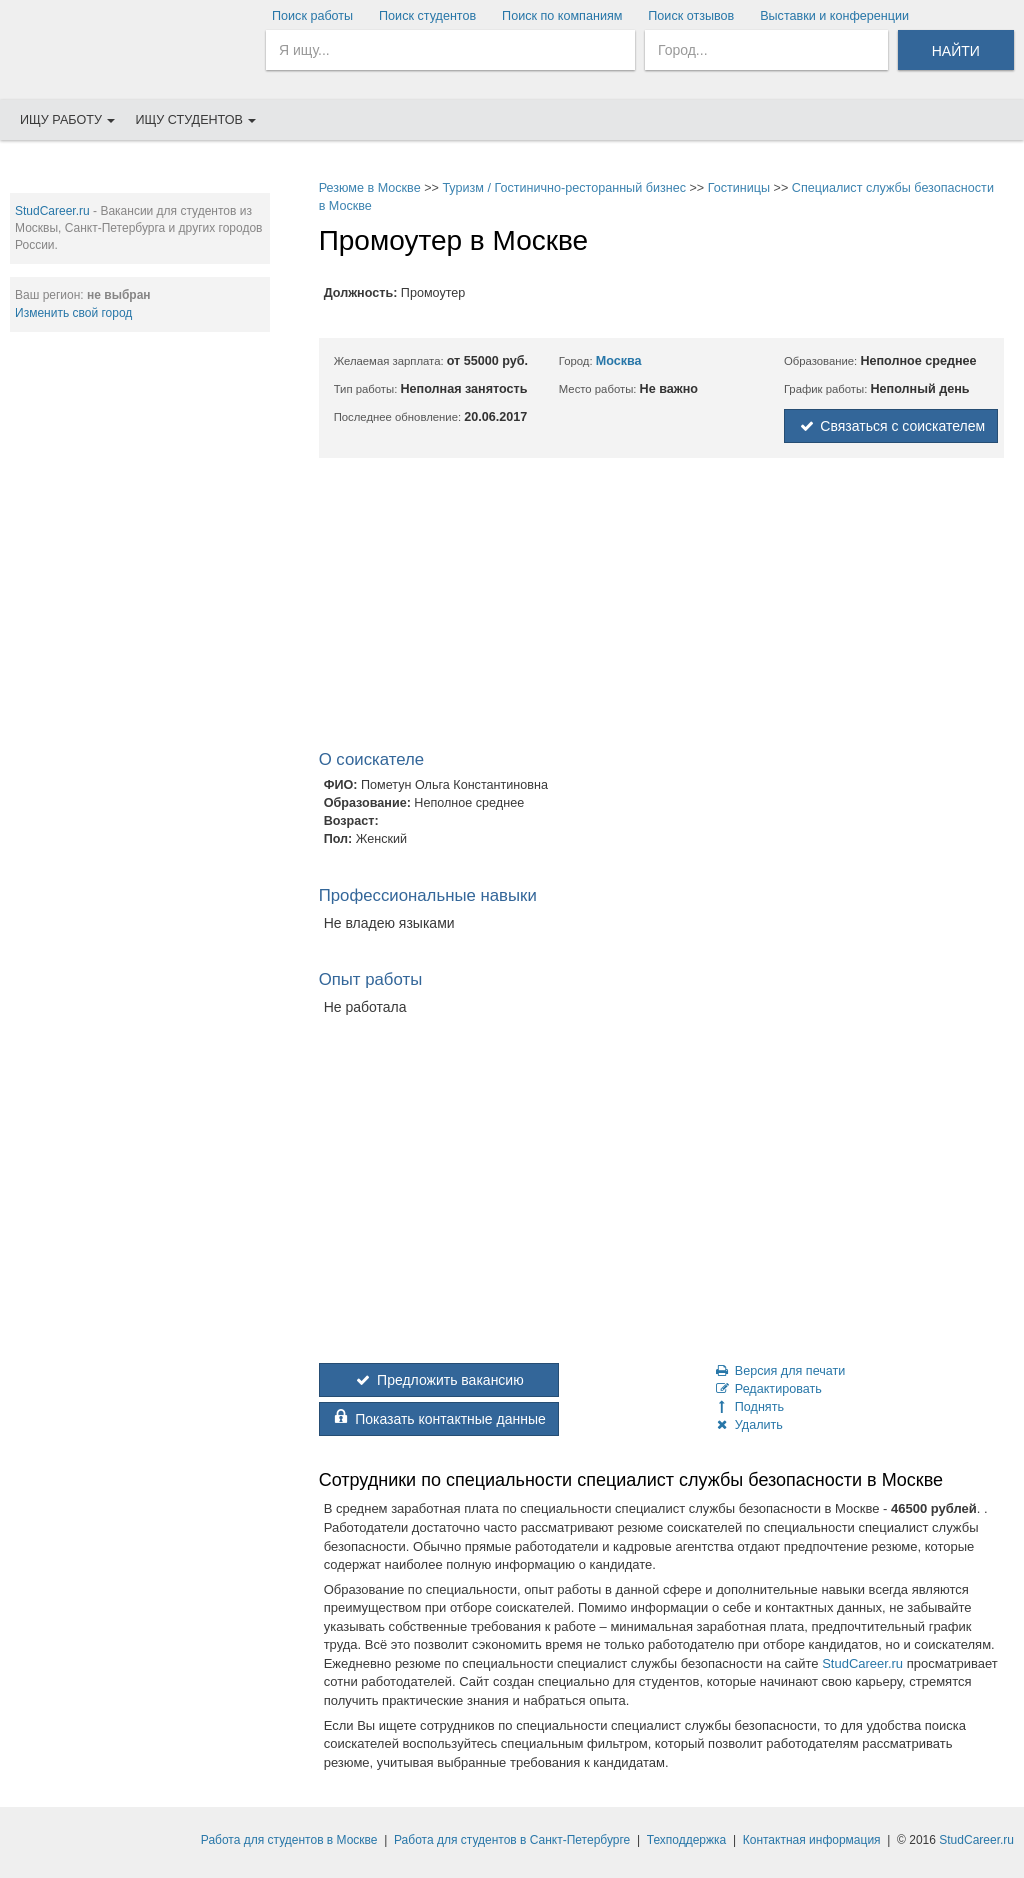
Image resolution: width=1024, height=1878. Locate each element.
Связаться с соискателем (891, 426)
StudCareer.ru (52, 211)
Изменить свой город (73, 313)
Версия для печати (780, 1371)
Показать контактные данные (439, 1419)
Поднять (749, 1407)
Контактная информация (812, 1840)
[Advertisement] (140, 476)
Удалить (748, 1425)
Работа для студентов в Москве (289, 1840)
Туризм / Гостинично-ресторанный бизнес (564, 188)
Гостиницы (739, 188)
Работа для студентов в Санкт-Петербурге (512, 1840)
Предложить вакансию (439, 1380)
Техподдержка (687, 1840)
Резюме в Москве (370, 188)
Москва (619, 361)
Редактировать (768, 1389)
